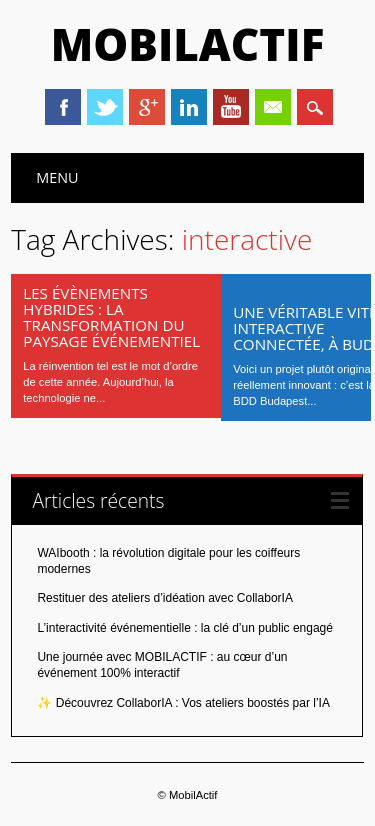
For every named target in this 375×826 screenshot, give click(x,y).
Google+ (147, 107)
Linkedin (189, 107)
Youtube (231, 107)
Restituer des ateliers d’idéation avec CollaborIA (164, 598)
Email (273, 107)
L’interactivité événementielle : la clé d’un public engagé (185, 628)
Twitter (105, 107)
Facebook (63, 107)
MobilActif (188, 44)
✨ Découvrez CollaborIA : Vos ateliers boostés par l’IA (183, 703)
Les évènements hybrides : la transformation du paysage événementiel (111, 317)
